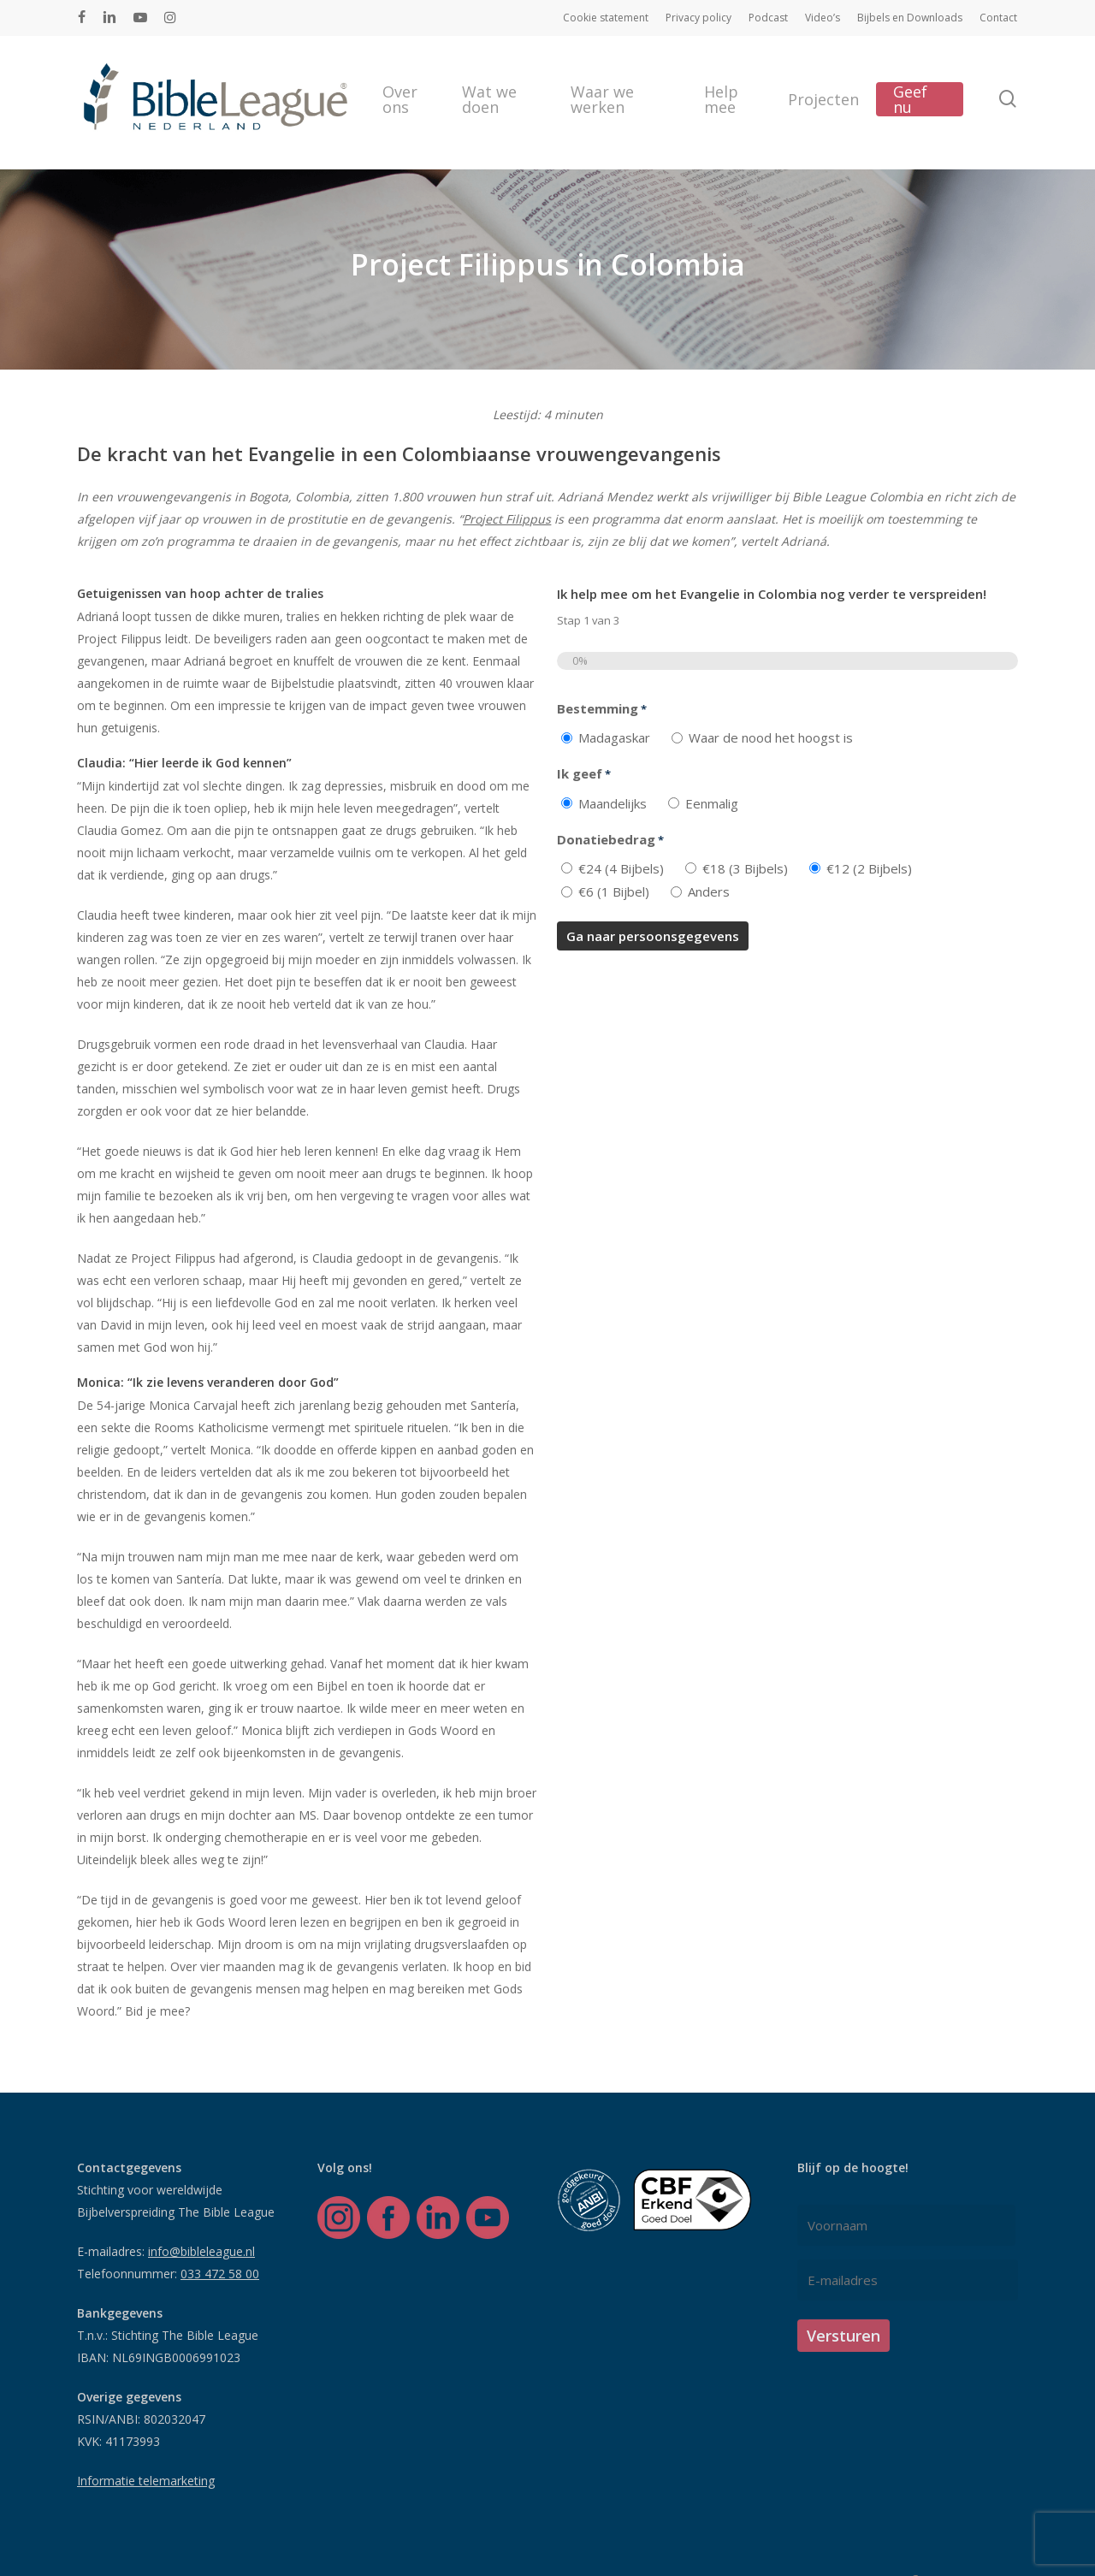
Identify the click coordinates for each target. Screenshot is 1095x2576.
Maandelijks (612, 803)
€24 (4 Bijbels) (621, 868)
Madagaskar (614, 737)
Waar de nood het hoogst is (771, 737)
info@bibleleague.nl (201, 2251)
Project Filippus (507, 519)
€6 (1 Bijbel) (613, 891)
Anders (709, 891)
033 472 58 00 (220, 2273)
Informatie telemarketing (146, 2480)
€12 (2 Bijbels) (869, 868)
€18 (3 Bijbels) (745, 868)
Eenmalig (711, 803)
